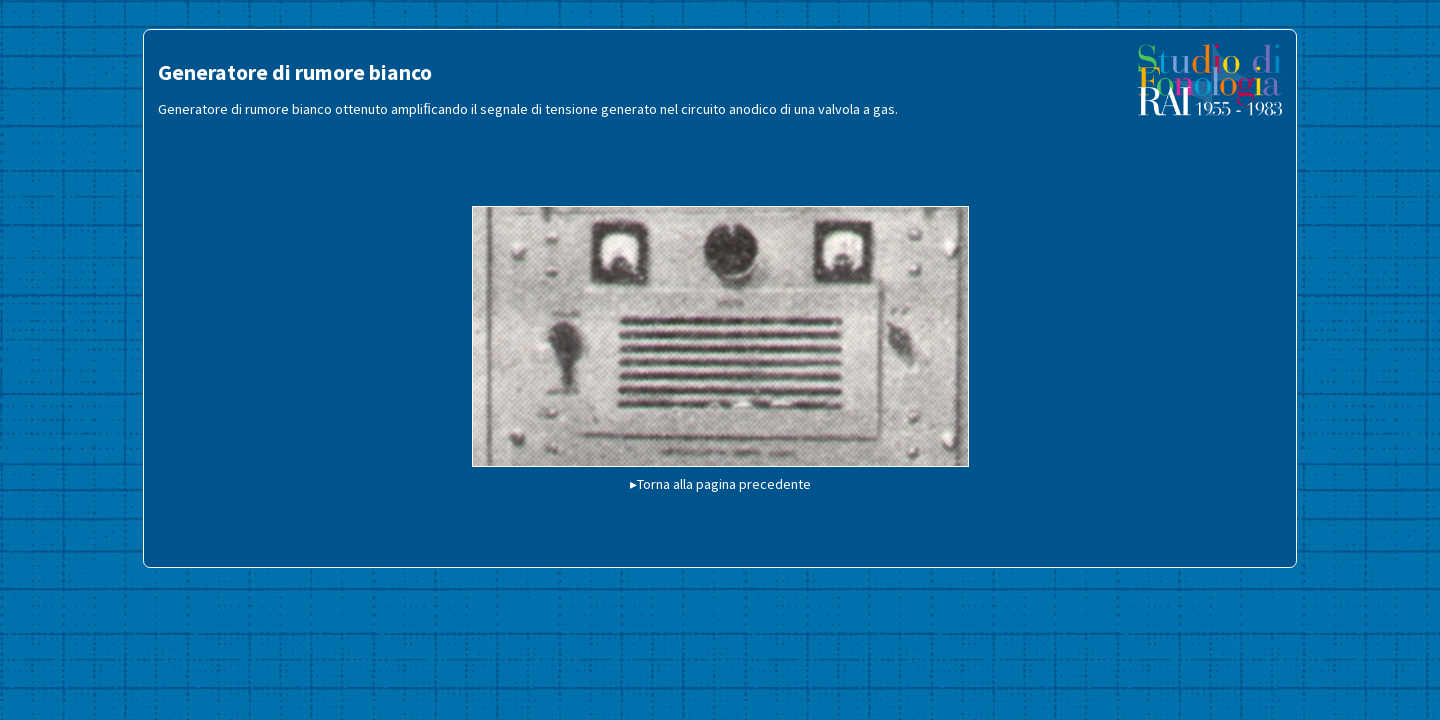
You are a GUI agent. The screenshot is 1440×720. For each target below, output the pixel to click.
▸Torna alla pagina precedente (720, 484)
